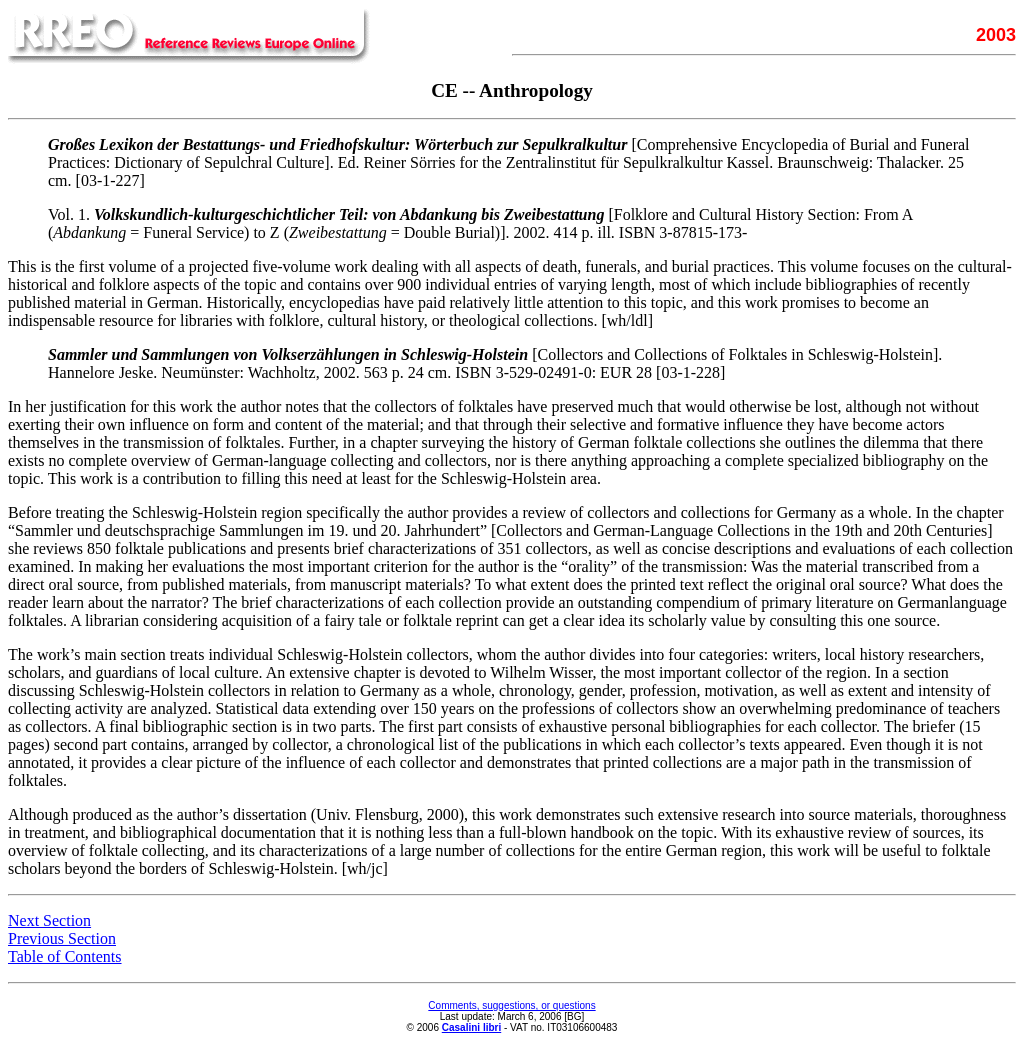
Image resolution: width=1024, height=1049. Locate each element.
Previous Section (62, 938)
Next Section (49, 920)
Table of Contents (65, 956)
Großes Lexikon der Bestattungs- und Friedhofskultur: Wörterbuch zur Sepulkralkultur (337, 144)
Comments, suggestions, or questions (511, 1005)
